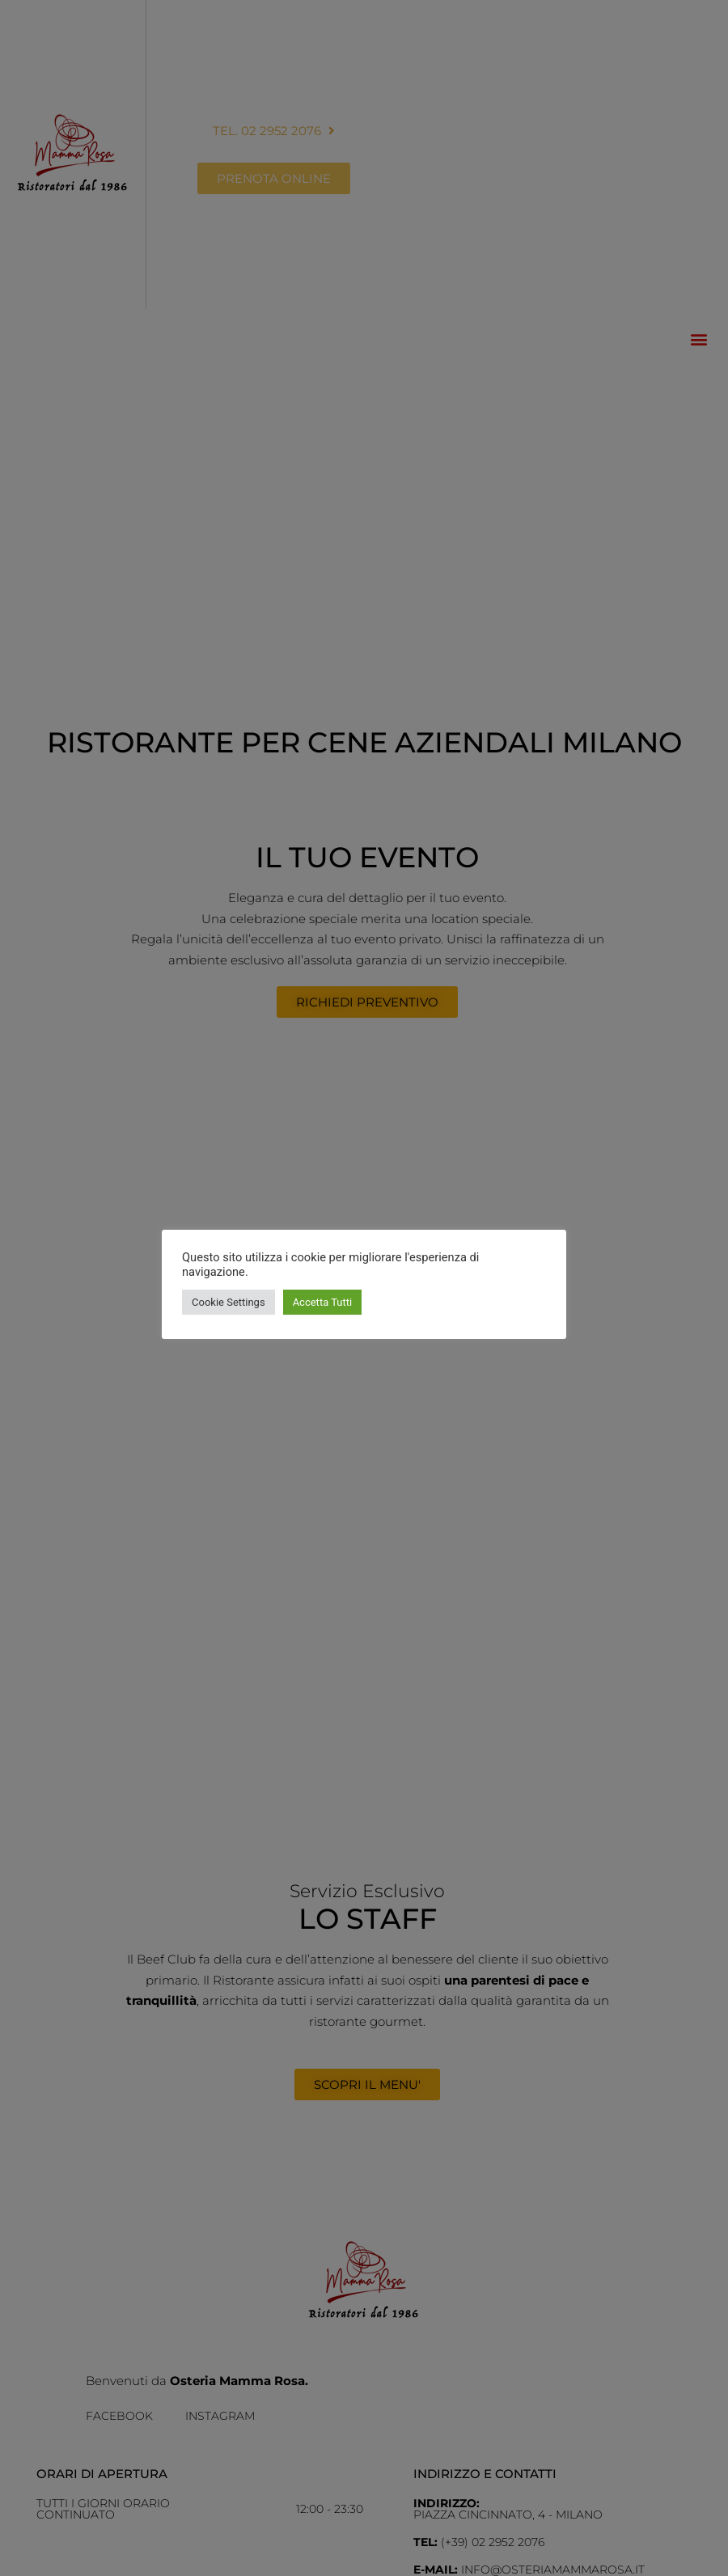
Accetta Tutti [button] (323, 1302)
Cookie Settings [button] (228, 1302)
